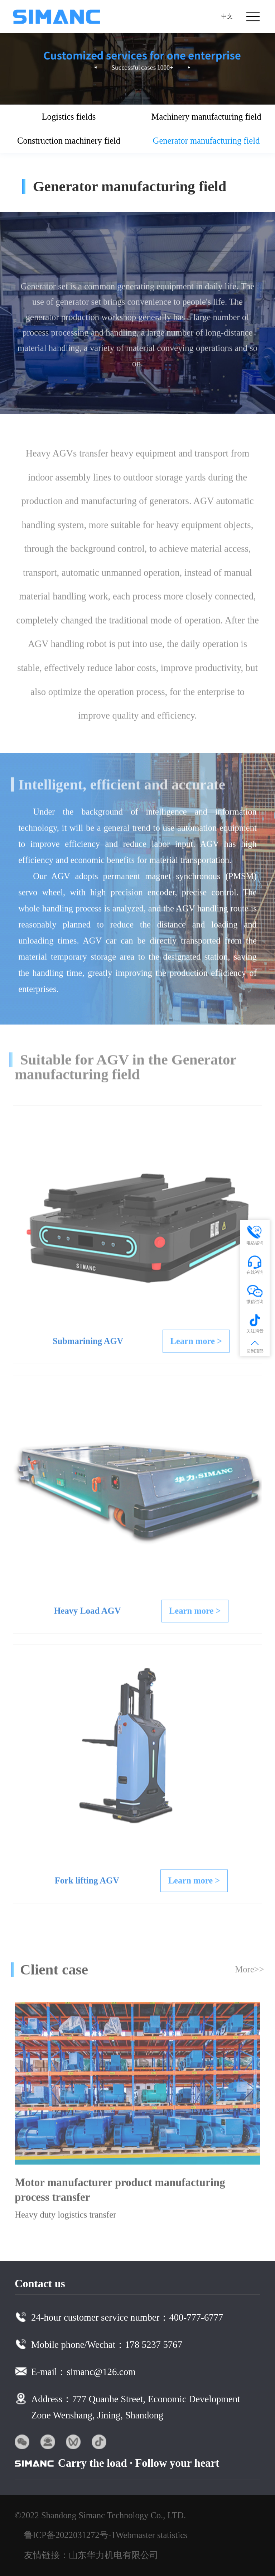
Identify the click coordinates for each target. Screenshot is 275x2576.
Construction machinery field (68, 140)
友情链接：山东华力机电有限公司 (91, 2555)
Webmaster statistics (152, 2535)
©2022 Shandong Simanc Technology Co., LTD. (100, 2515)
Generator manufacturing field (206, 140)
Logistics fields (69, 116)
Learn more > (196, 1345)
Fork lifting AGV (87, 1884)
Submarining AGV (88, 1345)
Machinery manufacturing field (206, 116)
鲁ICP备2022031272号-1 (70, 2535)
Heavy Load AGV (87, 1614)
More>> (249, 1973)
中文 (227, 16)
